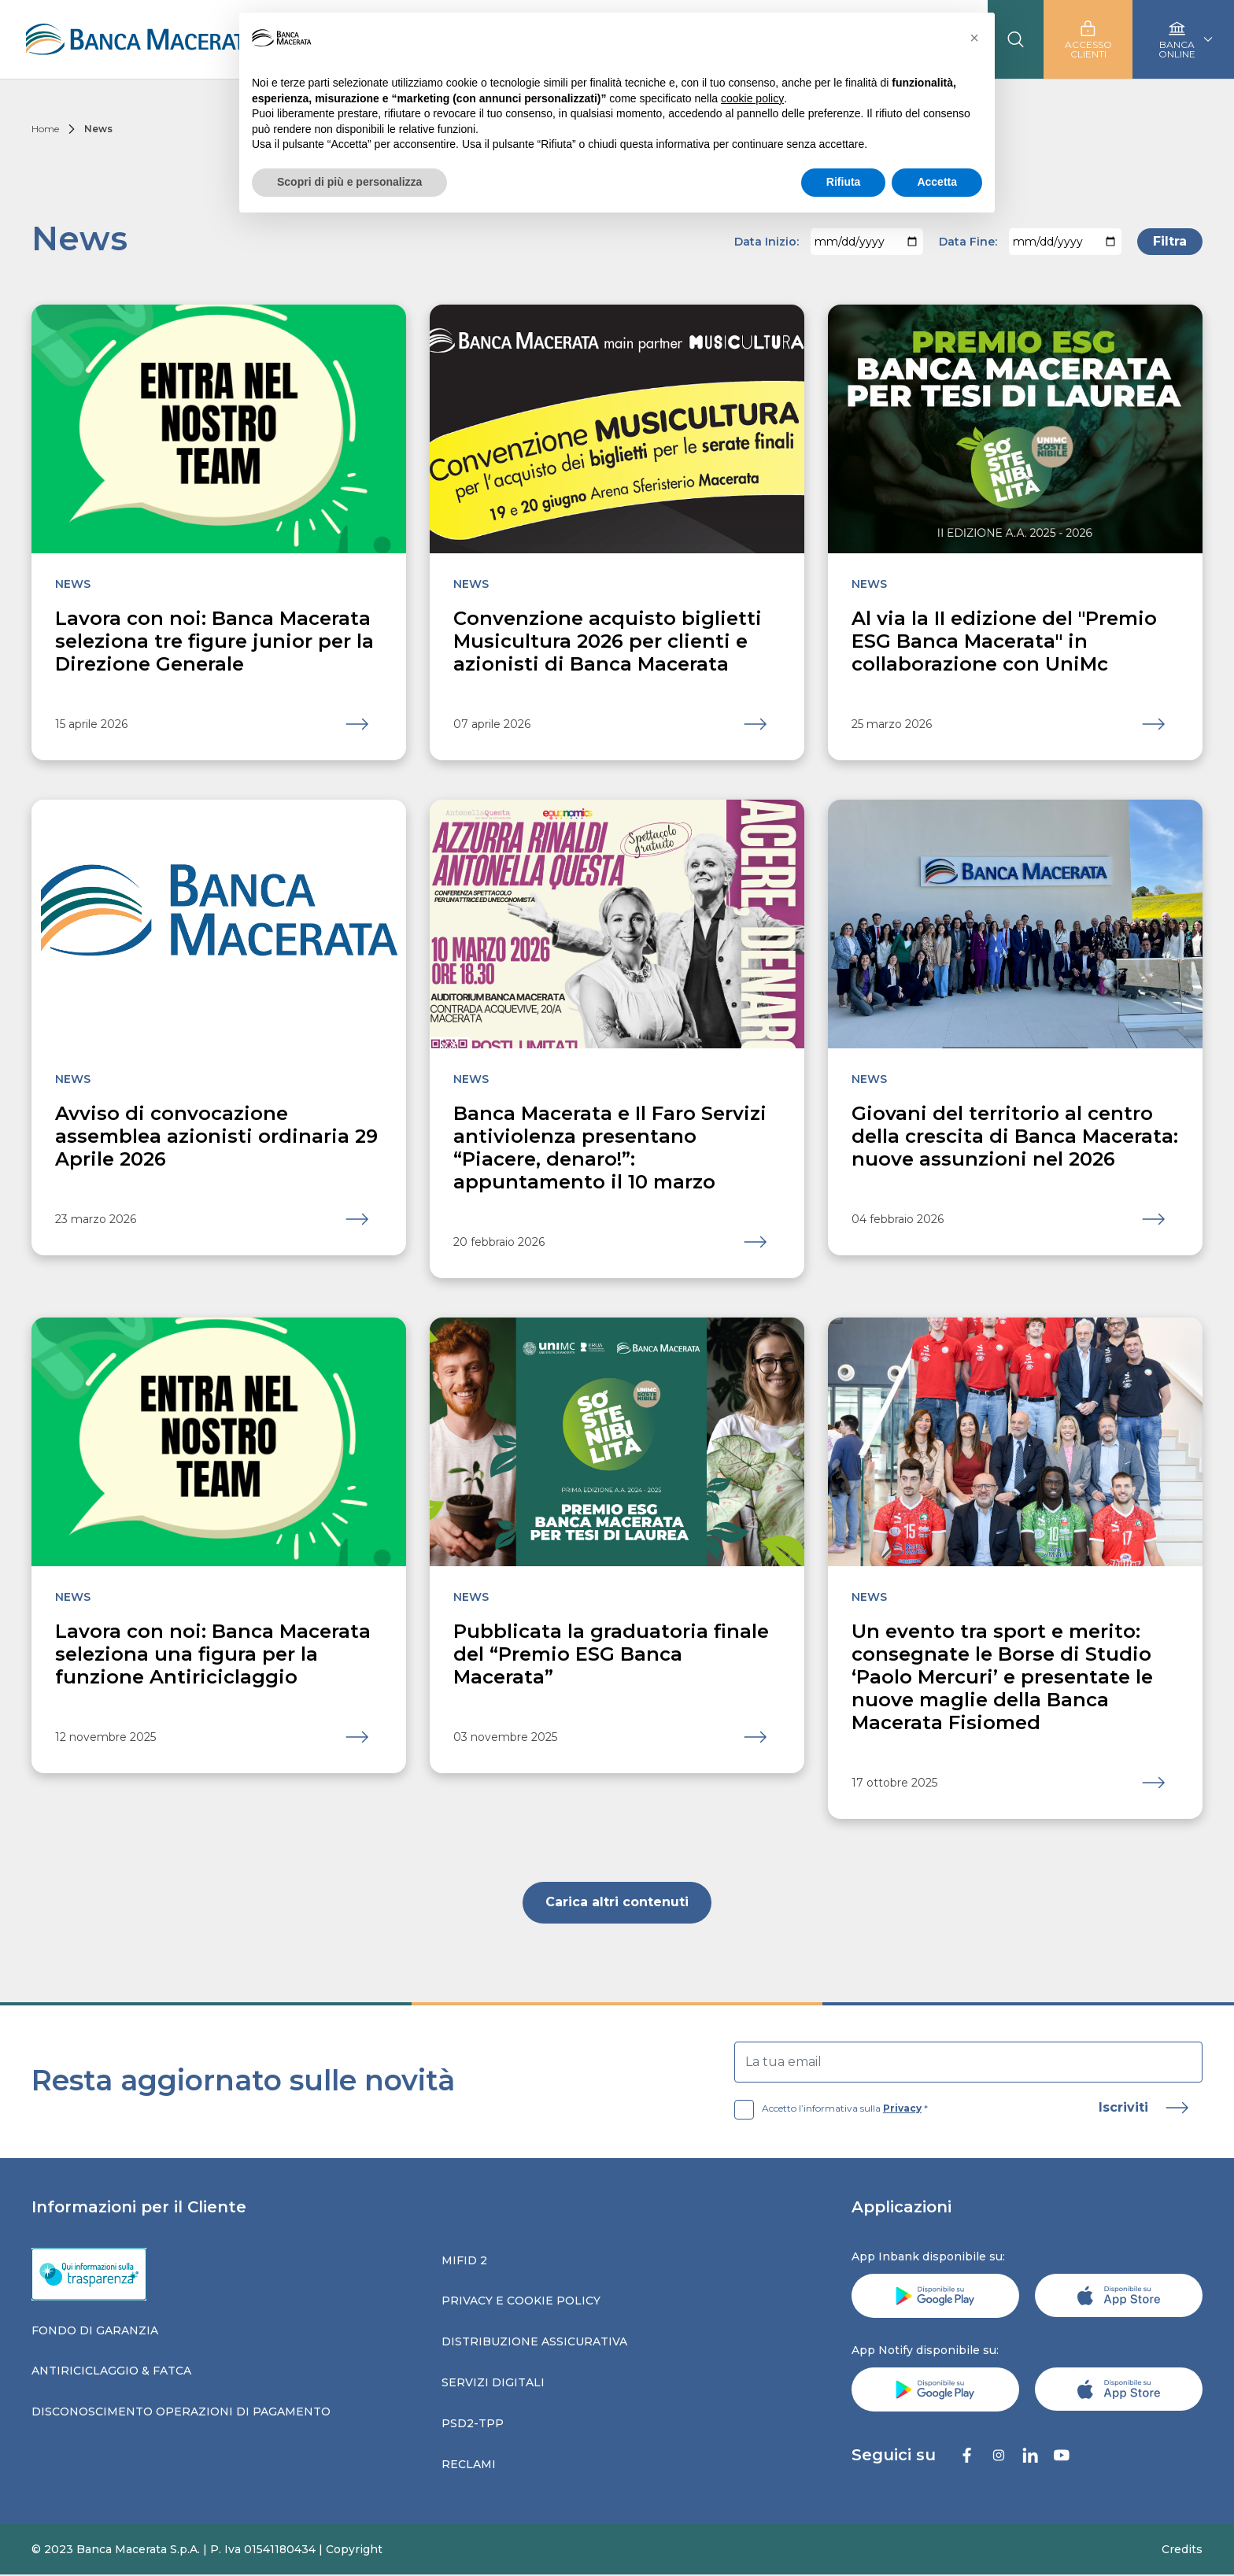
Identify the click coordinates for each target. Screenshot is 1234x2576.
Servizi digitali (493, 2383)
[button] (974, 37)
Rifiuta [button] (843, 182)
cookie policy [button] (752, 98)
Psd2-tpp (473, 2424)
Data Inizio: (766, 242)
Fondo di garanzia (94, 2331)
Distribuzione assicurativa (534, 2342)
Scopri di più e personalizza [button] (349, 182)
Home (45, 129)
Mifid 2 (464, 2261)
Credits (1182, 2550)
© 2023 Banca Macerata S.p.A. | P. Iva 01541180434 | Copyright (206, 2550)
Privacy (902, 2109)
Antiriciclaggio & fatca (111, 2371)
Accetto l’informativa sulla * (831, 2109)
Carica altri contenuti (617, 1902)
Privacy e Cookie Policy (521, 2301)
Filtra (1170, 241)
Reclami (469, 2465)
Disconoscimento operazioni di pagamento (181, 2412)
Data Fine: (968, 242)
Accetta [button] (937, 182)
